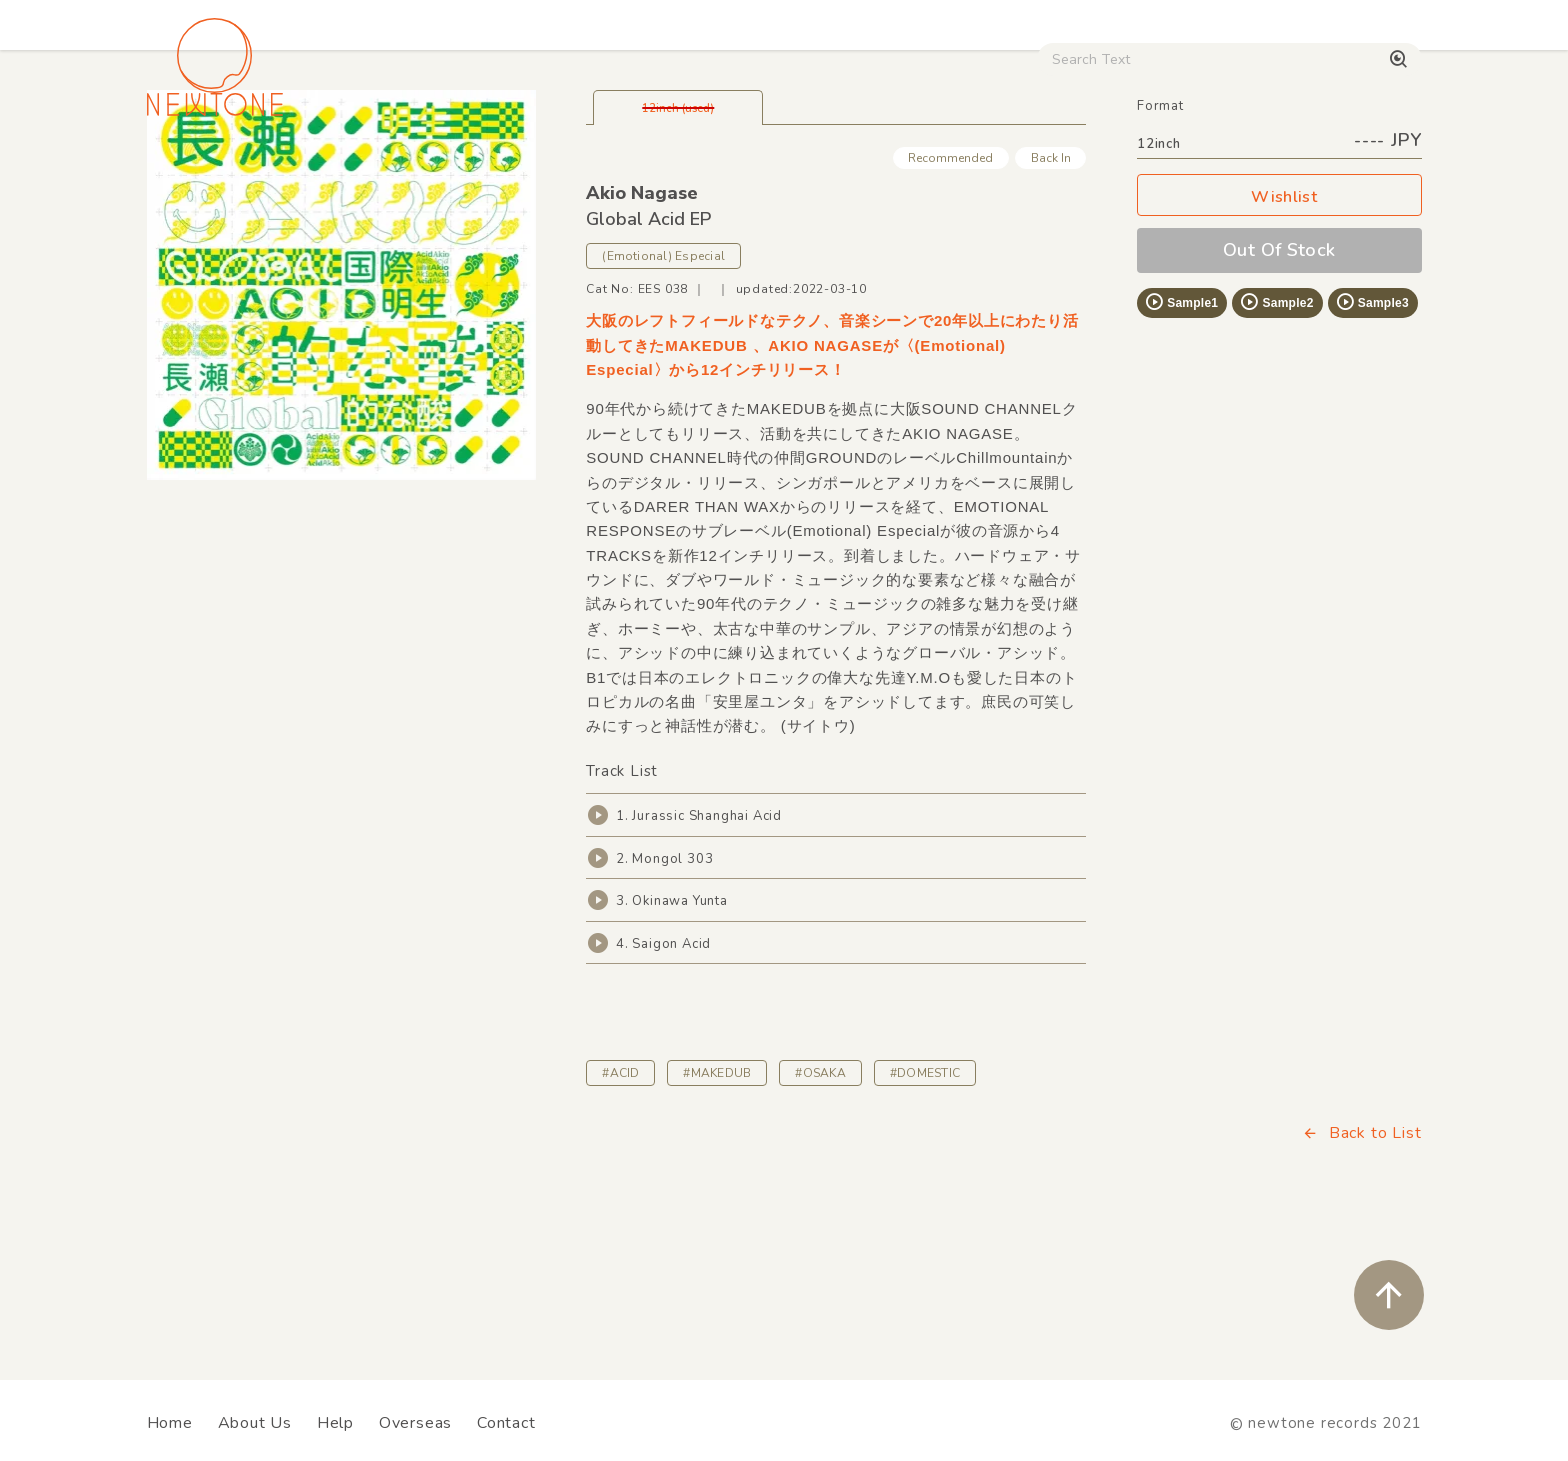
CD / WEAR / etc (932, 171)
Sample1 (1181, 442)
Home (170, 1423)
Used (1074, 171)
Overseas (415, 1423)
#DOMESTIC (925, 1213)
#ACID (620, 1213)
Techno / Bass (376, 171)
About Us (255, 1423)
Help (335, 1423)
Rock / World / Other (730, 171)
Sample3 (1372, 442)
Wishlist (1279, 337)
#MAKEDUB (717, 1213)
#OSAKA (820, 1213)
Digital (1174, 171)
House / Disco (213, 171)
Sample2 (1276, 442)
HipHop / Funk (539, 171)
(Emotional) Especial (663, 396)
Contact (506, 1423)
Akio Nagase (642, 333)
